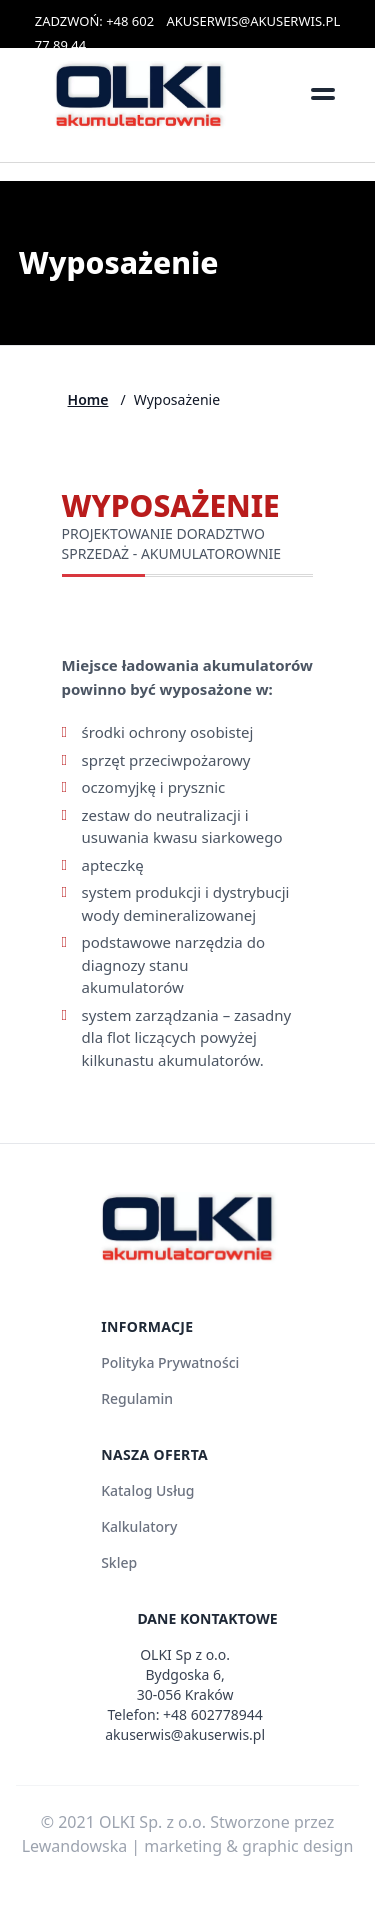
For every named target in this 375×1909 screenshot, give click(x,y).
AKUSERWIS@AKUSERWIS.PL (254, 21)
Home (88, 399)
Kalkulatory (139, 1526)
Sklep (119, 1562)
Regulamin (137, 1398)
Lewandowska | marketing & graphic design (188, 1846)
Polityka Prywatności (170, 1362)
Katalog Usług (147, 1490)
